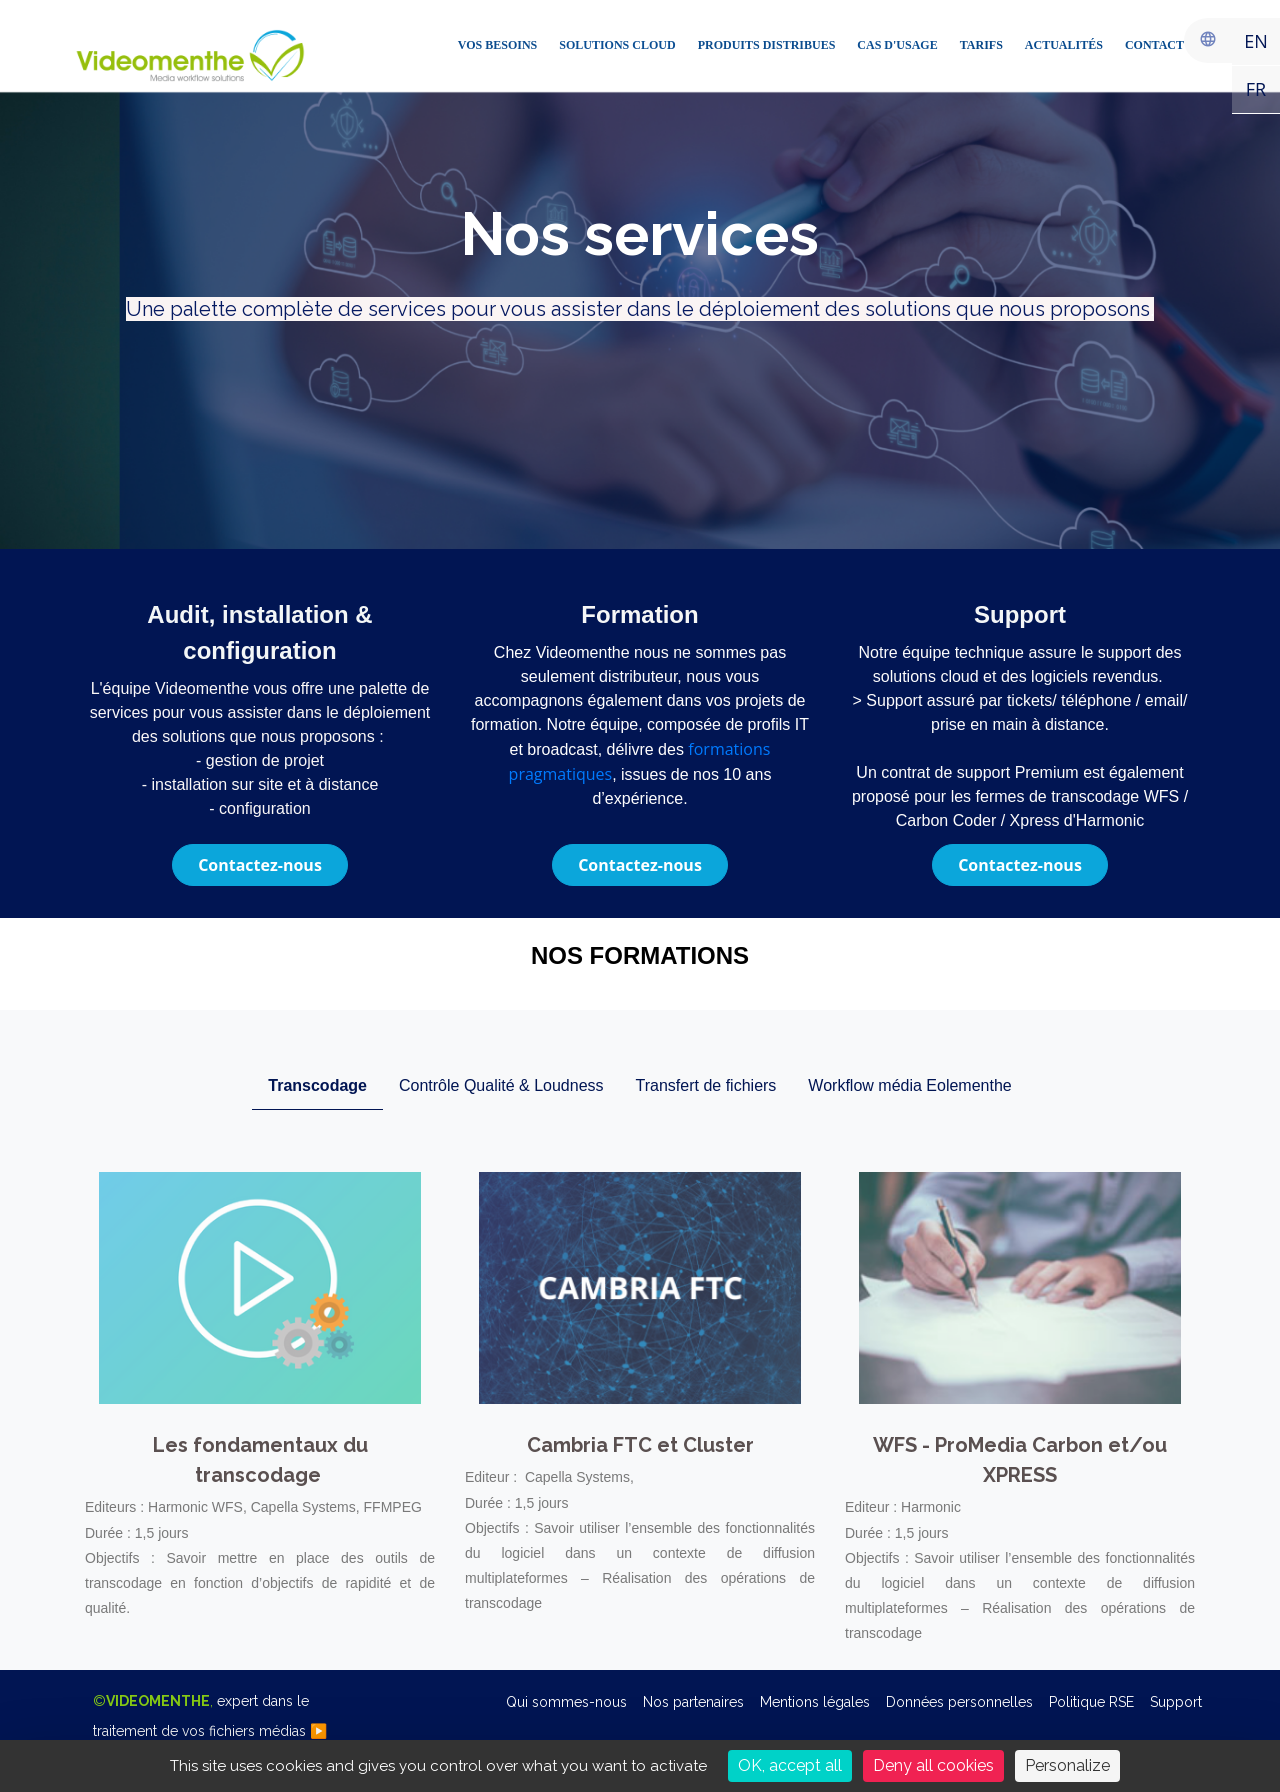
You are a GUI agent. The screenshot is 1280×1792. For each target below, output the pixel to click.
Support (1176, 1702)
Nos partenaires (693, 1702)
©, (210, 1716)
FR (1256, 89)
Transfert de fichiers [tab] (706, 1085)
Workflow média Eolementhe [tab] (909, 1085)
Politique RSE (1091, 1702)
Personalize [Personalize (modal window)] (1067, 1765)
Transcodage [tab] (317, 1085)
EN (1256, 41)
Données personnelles (959, 1702)
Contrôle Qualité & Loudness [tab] (501, 1085)
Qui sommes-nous (566, 1702)
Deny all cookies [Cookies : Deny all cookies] (933, 1765)
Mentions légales (815, 1702)
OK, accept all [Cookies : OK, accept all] (790, 1765)
